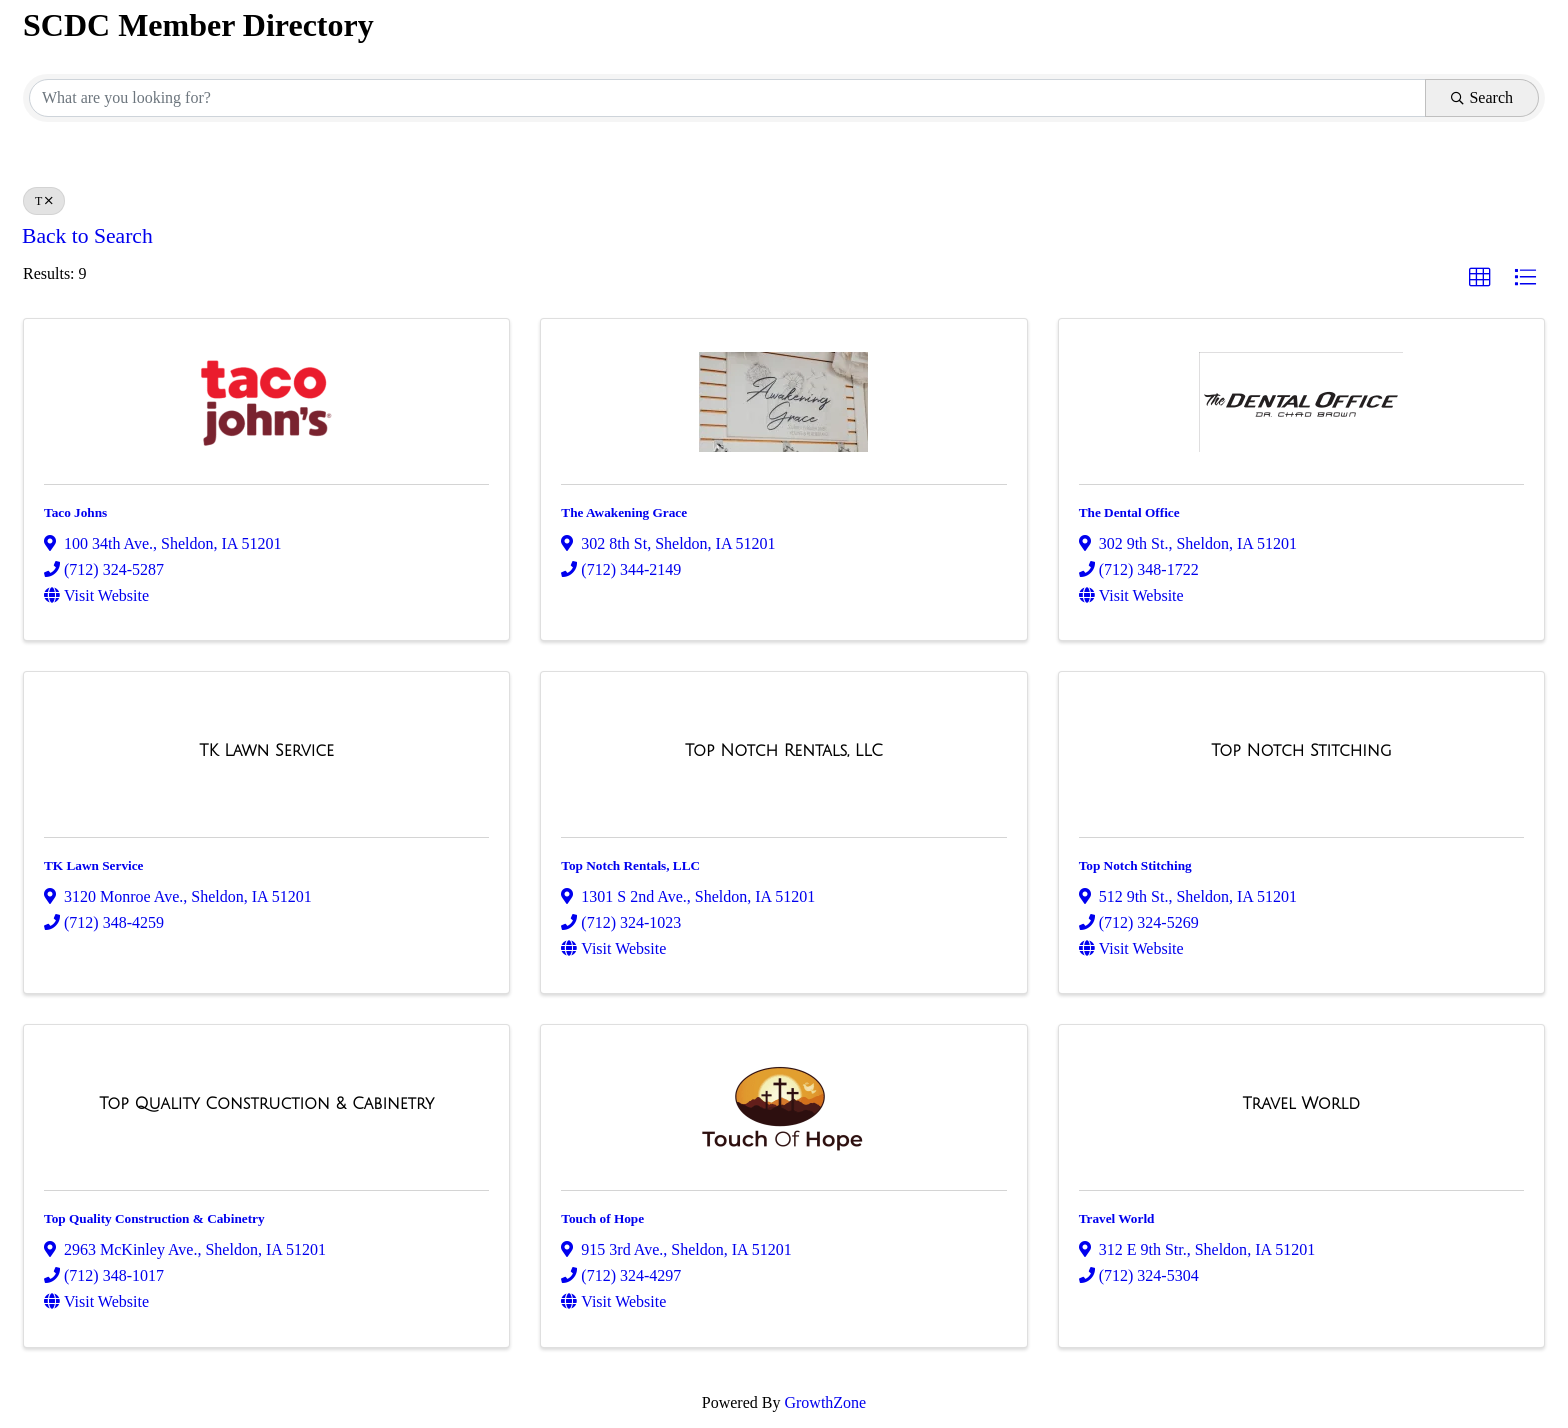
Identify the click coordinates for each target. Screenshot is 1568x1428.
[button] (1480, 278)
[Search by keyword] (727, 98)
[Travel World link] (1302, 1104)
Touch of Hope (602, 1218)
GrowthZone (825, 1402)
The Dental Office (1129, 512)
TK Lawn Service (94, 865)
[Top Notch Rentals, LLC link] (784, 751)
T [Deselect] (44, 201)
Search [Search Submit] (1482, 97)
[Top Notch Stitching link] (1301, 751)
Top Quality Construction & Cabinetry (154, 1218)
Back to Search (87, 236)
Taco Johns (75, 512)
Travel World (1117, 1218)
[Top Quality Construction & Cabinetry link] (266, 1104)
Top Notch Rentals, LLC (630, 865)
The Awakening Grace (624, 512)
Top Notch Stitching (1135, 865)
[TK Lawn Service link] (266, 751)
